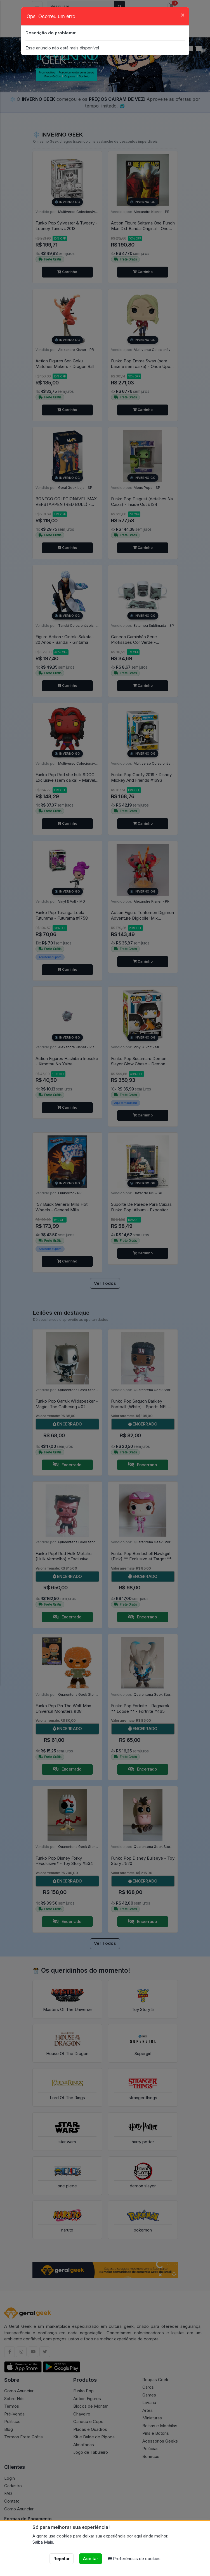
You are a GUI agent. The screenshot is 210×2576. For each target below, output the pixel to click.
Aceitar (90, 2558)
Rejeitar (61, 2558)
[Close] (182, 14)
